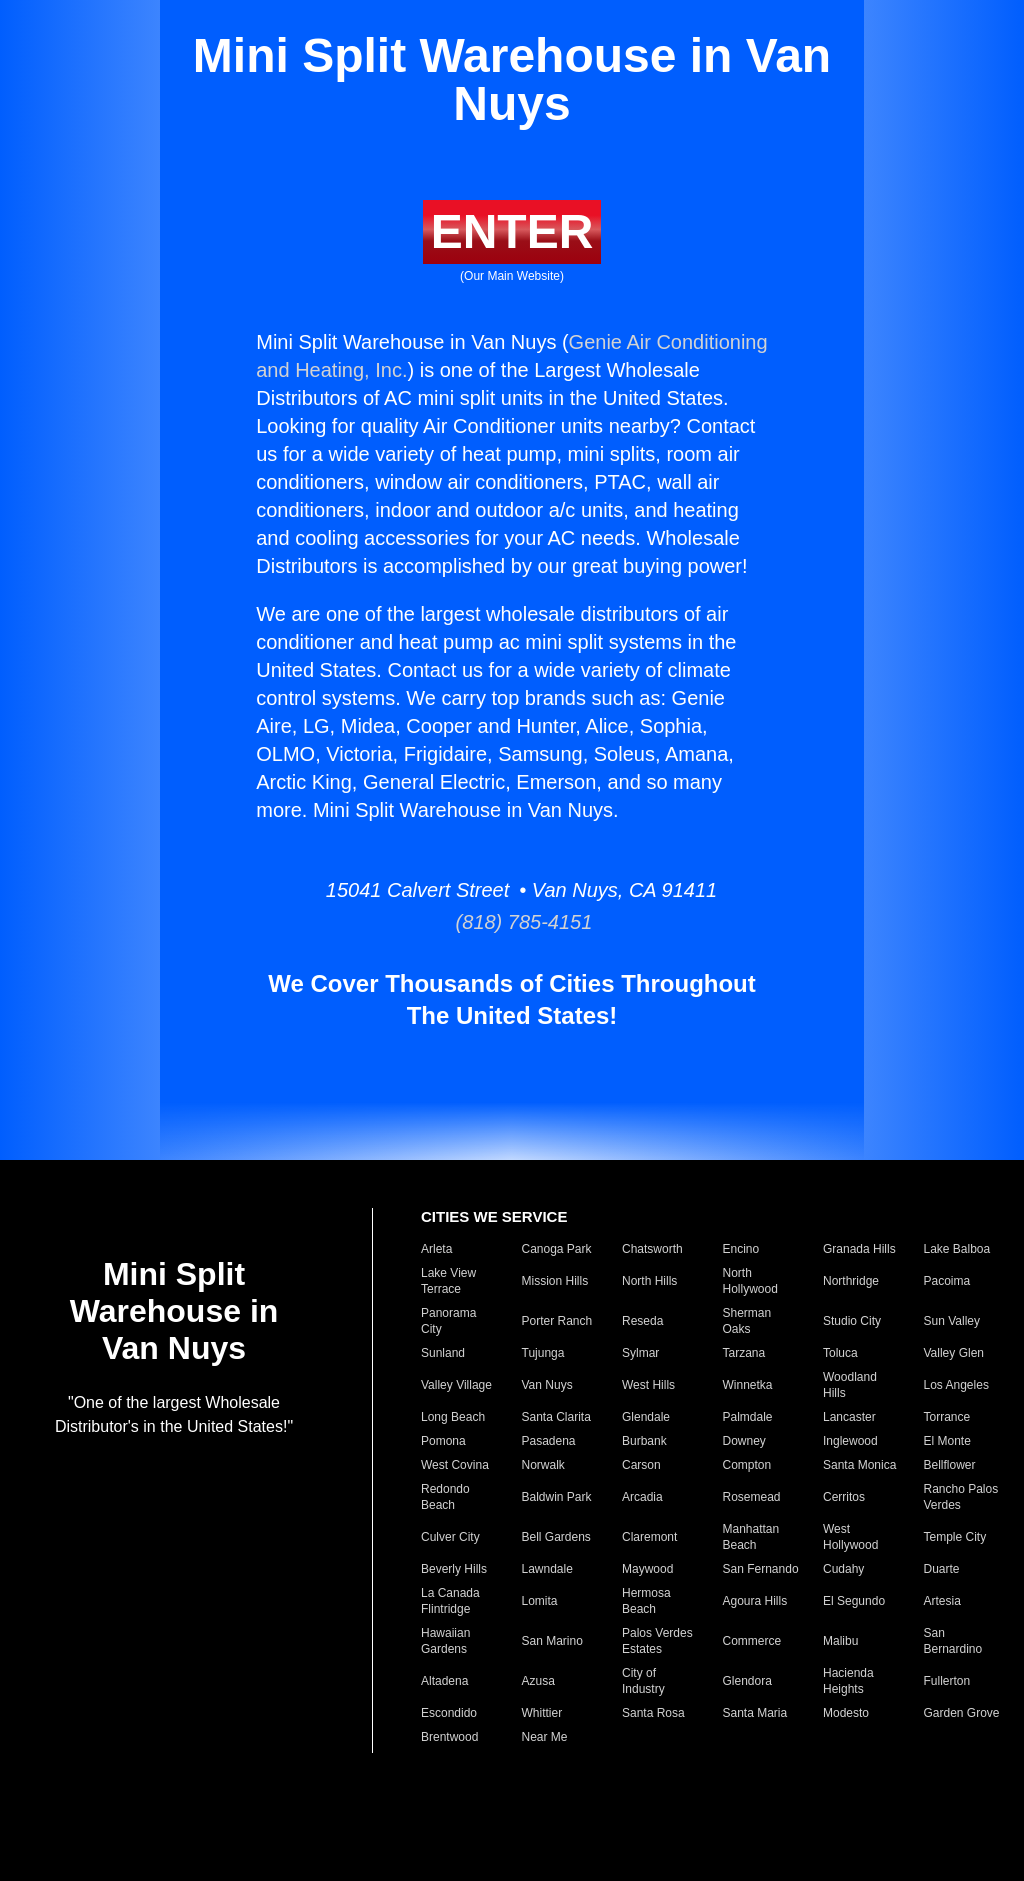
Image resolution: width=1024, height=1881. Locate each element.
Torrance (947, 1417)
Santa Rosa (653, 1713)
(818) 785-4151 (512, 922)
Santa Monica (859, 1465)
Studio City (852, 1321)
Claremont (649, 1537)
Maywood (647, 1569)
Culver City (450, 1537)
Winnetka (748, 1385)
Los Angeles (956, 1385)
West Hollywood (850, 1537)
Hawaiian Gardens (445, 1641)
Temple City (955, 1537)
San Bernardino (953, 1641)
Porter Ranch (557, 1321)
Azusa (538, 1681)
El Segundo (854, 1601)
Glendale (646, 1417)
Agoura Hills (755, 1601)
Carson (641, 1465)
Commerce (752, 1641)
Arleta (436, 1249)
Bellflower (950, 1465)
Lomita (540, 1601)
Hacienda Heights (848, 1681)
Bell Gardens (556, 1537)
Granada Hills (859, 1249)
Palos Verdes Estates (657, 1641)
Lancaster (849, 1417)
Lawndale (547, 1569)
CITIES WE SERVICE (494, 1216)
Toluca (840, 1353)
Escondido (449, 1713)
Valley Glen (954, 1353)
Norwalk (543, 1465)
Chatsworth (652, 1249)
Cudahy (843, 1569)
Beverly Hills (454, 1569)
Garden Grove (962, 1713)
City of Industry (643, 1681)
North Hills (649, 1281)
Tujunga (543, 1353)
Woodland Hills (850, 1385)
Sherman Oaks (747, 1321)
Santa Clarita (556, 1417)
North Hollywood (750, 1281)
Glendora (747, 1681)
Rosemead (752, 1497)
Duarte (942, 1569)
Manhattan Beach (751, 1537)
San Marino (552, 1641)
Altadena (444, 1681)
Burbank (644, 1441)
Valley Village (456, 1385)
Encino (741, 1249)
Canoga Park (557, 1249)
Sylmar (640, 1353)
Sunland (443, 1353)
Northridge (851, 1281)
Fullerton (947, 1681)
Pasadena (549, 1441)
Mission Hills (555, 1281)
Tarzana (744, 1353)
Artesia (942, 1601)
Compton (747, 1465)
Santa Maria (755, 1713)
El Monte (947, 1441)
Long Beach (453, 1417)
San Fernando (761, 1569)
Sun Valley (952, 1321)
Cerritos (844, 1497)
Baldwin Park (557, 1497)
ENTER (512, 231)
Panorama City (448, 1321)
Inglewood (850, 1441)
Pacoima (947, 1281)
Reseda (642, 1321)
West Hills (648, 1385)
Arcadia (642, 1497)
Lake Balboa (957, 1249)
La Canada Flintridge (450, 1601)
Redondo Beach (445, 1497)
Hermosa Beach (646, 1601)
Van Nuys (547, 1385)
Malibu (840, 1641)
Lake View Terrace (448, 1281)
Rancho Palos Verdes (961, 1497)
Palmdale (748, 1417)
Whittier (542, 1713)
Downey (744, 1441)
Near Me (545, 1737)
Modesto (846, 1713)
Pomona (443, 1441)
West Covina (455, 1465)
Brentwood (449, 1737)
